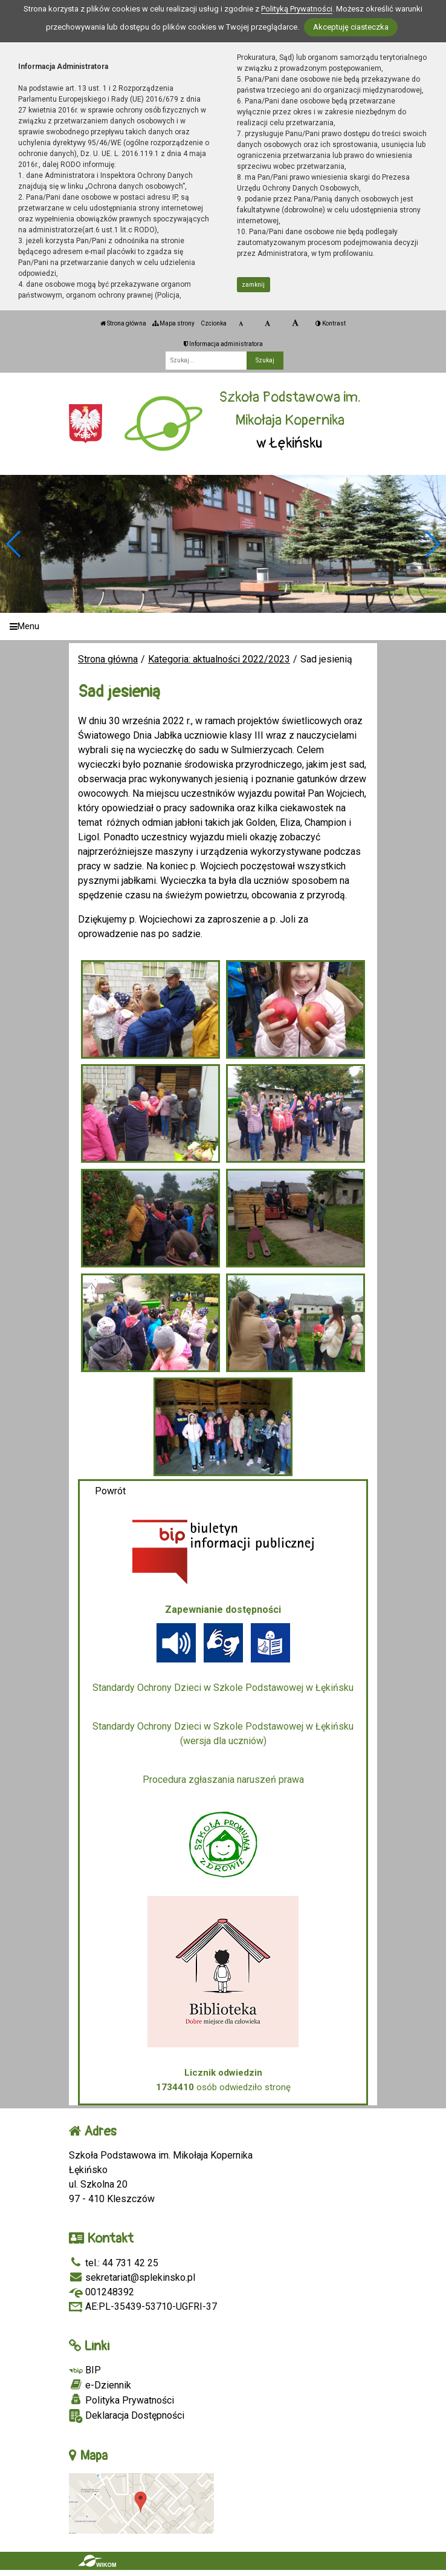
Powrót (110, 1491)
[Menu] (223, 626)
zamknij (253, 284)
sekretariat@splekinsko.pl (132, 2277)
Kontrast (330, 323)
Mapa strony (173, 323)
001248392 (101, 2292)
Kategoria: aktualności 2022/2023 (219, 659)
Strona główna (123, 323)
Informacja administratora (223, 344)
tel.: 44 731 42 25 (113, 2263)
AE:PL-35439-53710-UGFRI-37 (143, 2306)
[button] (432, 544)
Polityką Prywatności (296, 8)
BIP (85, 2370)
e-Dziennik (100, 2385)
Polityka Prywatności (121, 2400)
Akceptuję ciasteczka (351, 26)
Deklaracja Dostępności (126, 2416)
